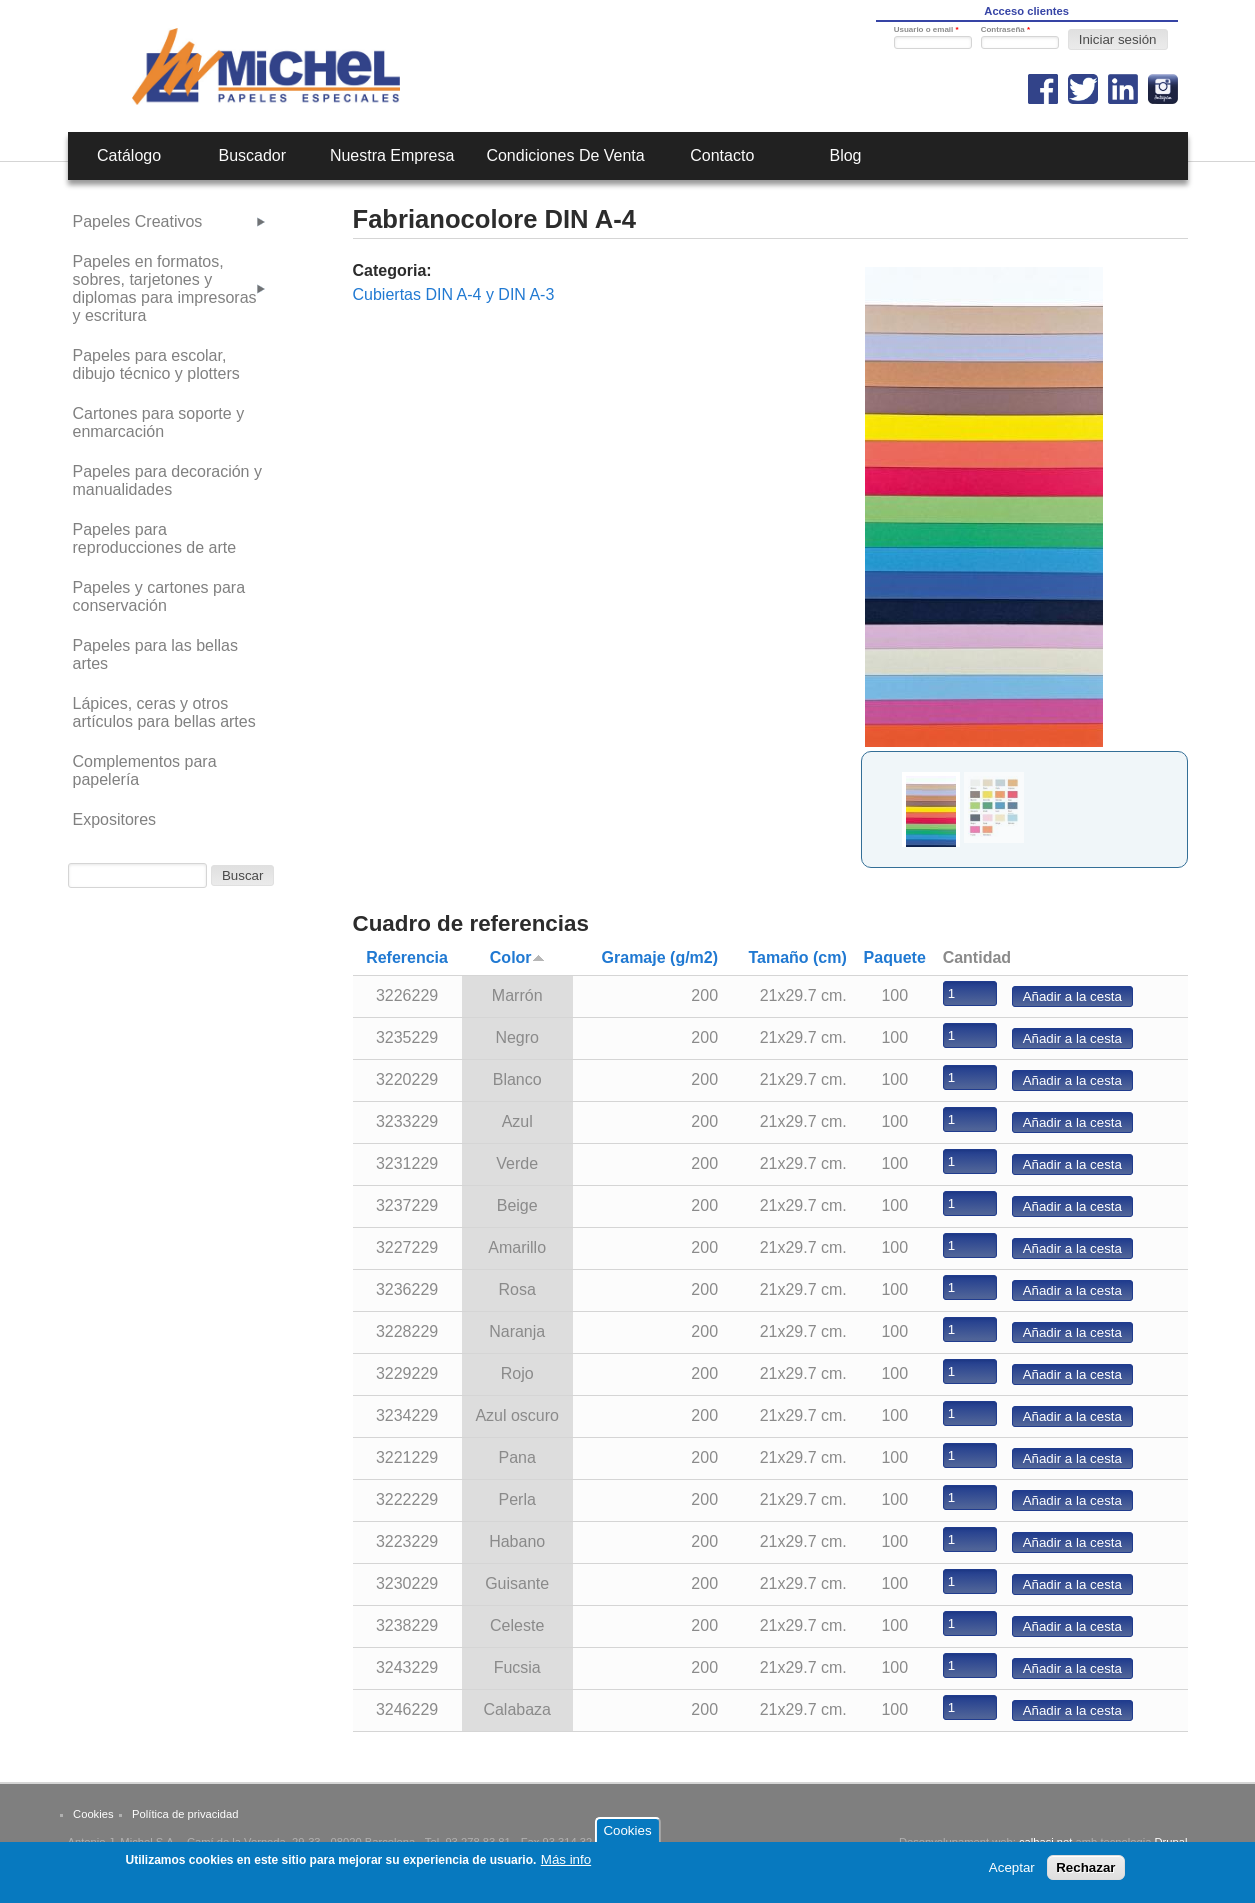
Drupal (1171, 1842)
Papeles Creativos (138, 221)
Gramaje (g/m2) (660, 957)
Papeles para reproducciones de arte (155, 538)
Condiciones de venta (565, 155)
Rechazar (1085, 1872)
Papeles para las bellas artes (155, 654)
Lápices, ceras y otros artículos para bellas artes (164, 712)
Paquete (895, 957)
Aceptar (1012, 1872)
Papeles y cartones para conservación (159, 596)
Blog (845, 155)
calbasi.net (1046, 1842)
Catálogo (129, 155)
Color (517, 957)
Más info (566, 1864)
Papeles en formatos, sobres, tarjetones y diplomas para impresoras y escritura (165, 288)
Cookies (93, 1814)
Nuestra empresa (392, 155)
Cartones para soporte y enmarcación (159, 422)
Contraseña (1005, 29)
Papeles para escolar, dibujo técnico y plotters (156, 364)
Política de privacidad (185, 1814)
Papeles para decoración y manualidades (167, 480)
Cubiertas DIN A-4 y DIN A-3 (454, 294)
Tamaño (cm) (797, 957)
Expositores (115, 819)
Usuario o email (926, 29)
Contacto (722, 155)
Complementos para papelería (145, 770)
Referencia (407, 957)
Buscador (252, 155)
